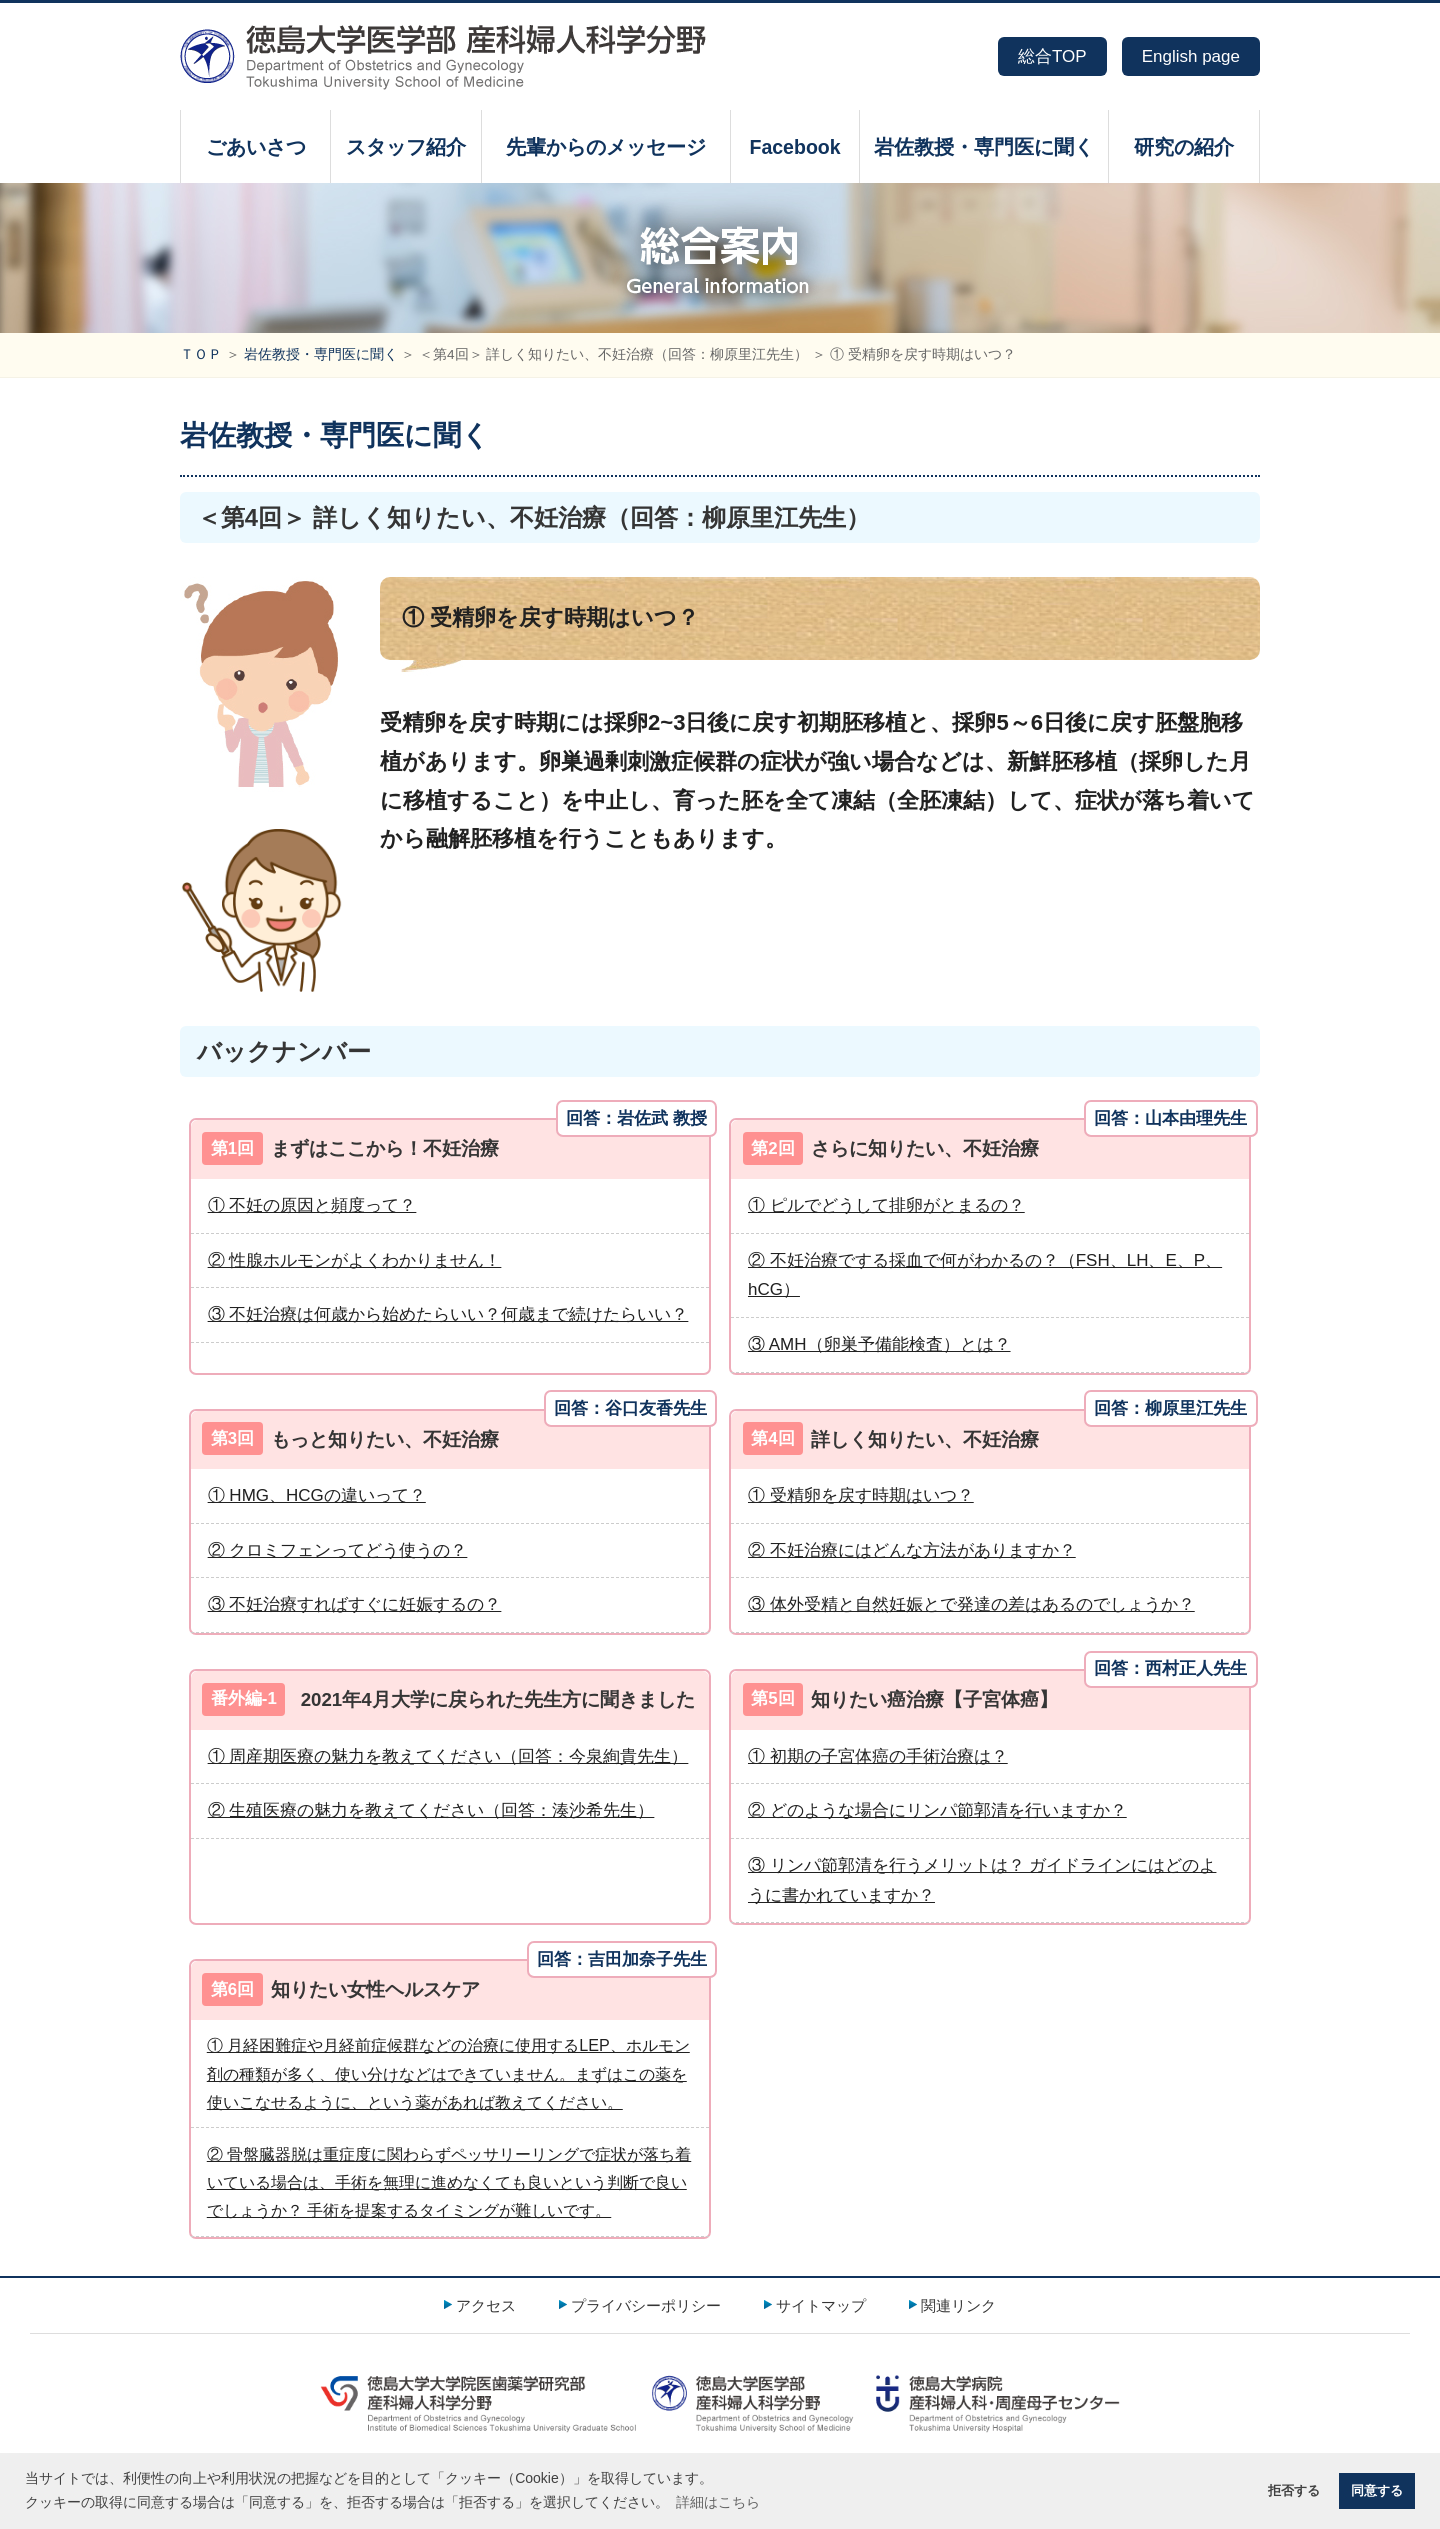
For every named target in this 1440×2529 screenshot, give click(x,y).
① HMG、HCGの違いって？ (317, 1495)
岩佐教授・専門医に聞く (984, 147)
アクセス (486, 2305)
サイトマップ (821, 2305)
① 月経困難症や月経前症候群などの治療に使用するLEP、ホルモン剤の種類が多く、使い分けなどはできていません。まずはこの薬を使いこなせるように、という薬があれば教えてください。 (448, 2073)
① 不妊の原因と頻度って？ (312, 1205)
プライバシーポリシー (646, 2305)
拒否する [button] (1294, 2491)
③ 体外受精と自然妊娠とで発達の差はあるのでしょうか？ (971, 1604)
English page (1191, 56)
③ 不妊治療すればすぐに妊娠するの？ (355, 1604)
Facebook (794, 147)
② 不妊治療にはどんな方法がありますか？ (912, 1550)
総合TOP (1052, 56)
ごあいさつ (256, 147)
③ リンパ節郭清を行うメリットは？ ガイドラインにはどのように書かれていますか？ (982, 1880)
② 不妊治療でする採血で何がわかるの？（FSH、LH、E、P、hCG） (985, 1275)
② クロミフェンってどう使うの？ (338, 1550)
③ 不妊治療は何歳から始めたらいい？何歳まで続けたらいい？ (448, 1314)
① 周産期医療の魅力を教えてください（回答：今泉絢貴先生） (448, 1756)
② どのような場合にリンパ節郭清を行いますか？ (937, 1810)
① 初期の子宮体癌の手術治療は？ (878, 1756)
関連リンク (958, 2305)
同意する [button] (1377, 2491)
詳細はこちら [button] (718, 2502)
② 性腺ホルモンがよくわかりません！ (355, 1260)
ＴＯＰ (201, 354)
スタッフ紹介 (406, 147)
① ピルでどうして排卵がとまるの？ (886, 1205)
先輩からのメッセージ (606, 147)
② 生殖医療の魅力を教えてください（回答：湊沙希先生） (431, 1810)
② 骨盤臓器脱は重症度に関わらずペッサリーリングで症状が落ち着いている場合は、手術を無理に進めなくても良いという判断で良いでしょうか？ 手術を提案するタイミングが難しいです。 (449, 2182)
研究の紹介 (1184, 147)
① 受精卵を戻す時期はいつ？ (861, 1495)
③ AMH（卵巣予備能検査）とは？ (879, 1344)
